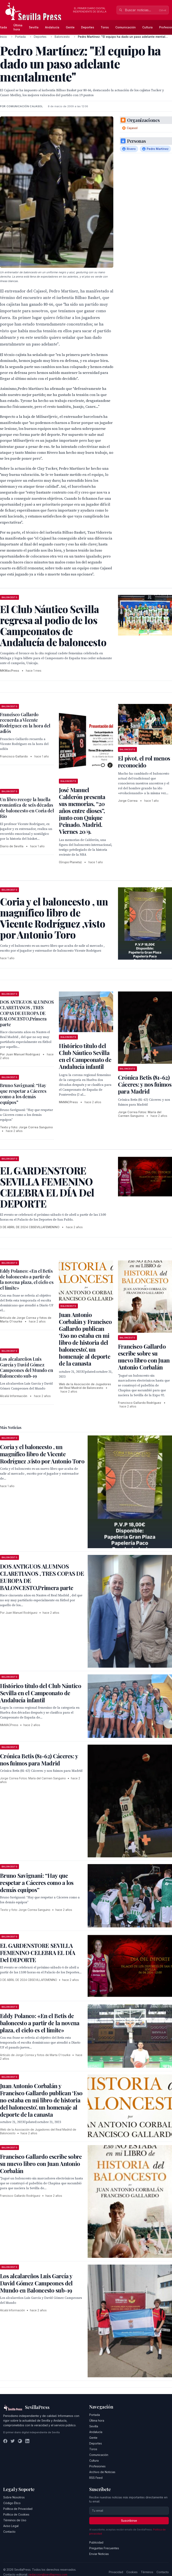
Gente (70, 27)
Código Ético (12, 2503)
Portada (20, 36)
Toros (105, 27)
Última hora (17, 27)
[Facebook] (5, 2441)
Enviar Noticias (99, 2554)
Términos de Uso (14, 2520)
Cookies (132, 2572)
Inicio (3, 36)
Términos (147, 2572)
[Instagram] (20, 2441)
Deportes (87, 27)
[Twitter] (13, 2441)
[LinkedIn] (27, 2441)
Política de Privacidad (17, 2508)
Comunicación (125, 27)
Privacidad (116, 2572)
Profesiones (97, 2466)
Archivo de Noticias (102, 2472)
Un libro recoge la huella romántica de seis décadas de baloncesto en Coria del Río (27, 807)
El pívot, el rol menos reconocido (144, 761)
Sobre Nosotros (14, 2497)
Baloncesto (62, 36)
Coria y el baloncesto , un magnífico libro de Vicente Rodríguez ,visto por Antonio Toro (42, 1454)
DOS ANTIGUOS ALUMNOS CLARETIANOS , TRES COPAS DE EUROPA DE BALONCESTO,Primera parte (27, 1013)
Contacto (9, 2531)
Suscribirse (129, 2520)
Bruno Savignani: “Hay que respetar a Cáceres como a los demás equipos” (23, 1093)
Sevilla (34, 27)
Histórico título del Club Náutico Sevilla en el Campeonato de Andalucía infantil (85, 1056)
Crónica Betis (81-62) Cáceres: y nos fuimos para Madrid (144, 1084)
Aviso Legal (11, 2526)
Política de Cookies (16, 2514)
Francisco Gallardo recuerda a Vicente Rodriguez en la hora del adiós (25, 722)
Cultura (147, 27)
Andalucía (52, 27)
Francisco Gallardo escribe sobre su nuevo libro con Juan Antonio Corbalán (144, 1357)
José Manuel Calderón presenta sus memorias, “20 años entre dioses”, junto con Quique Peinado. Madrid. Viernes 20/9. (82, 810)
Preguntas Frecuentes (104, 2548)
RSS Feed (96, 2477)
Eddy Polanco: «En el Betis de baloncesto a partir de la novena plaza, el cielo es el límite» (27, 1279)
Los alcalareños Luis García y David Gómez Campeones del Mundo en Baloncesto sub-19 (26, 1367)
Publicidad (96, 2542)
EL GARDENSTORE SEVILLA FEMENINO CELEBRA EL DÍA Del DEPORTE (37, 1953)
